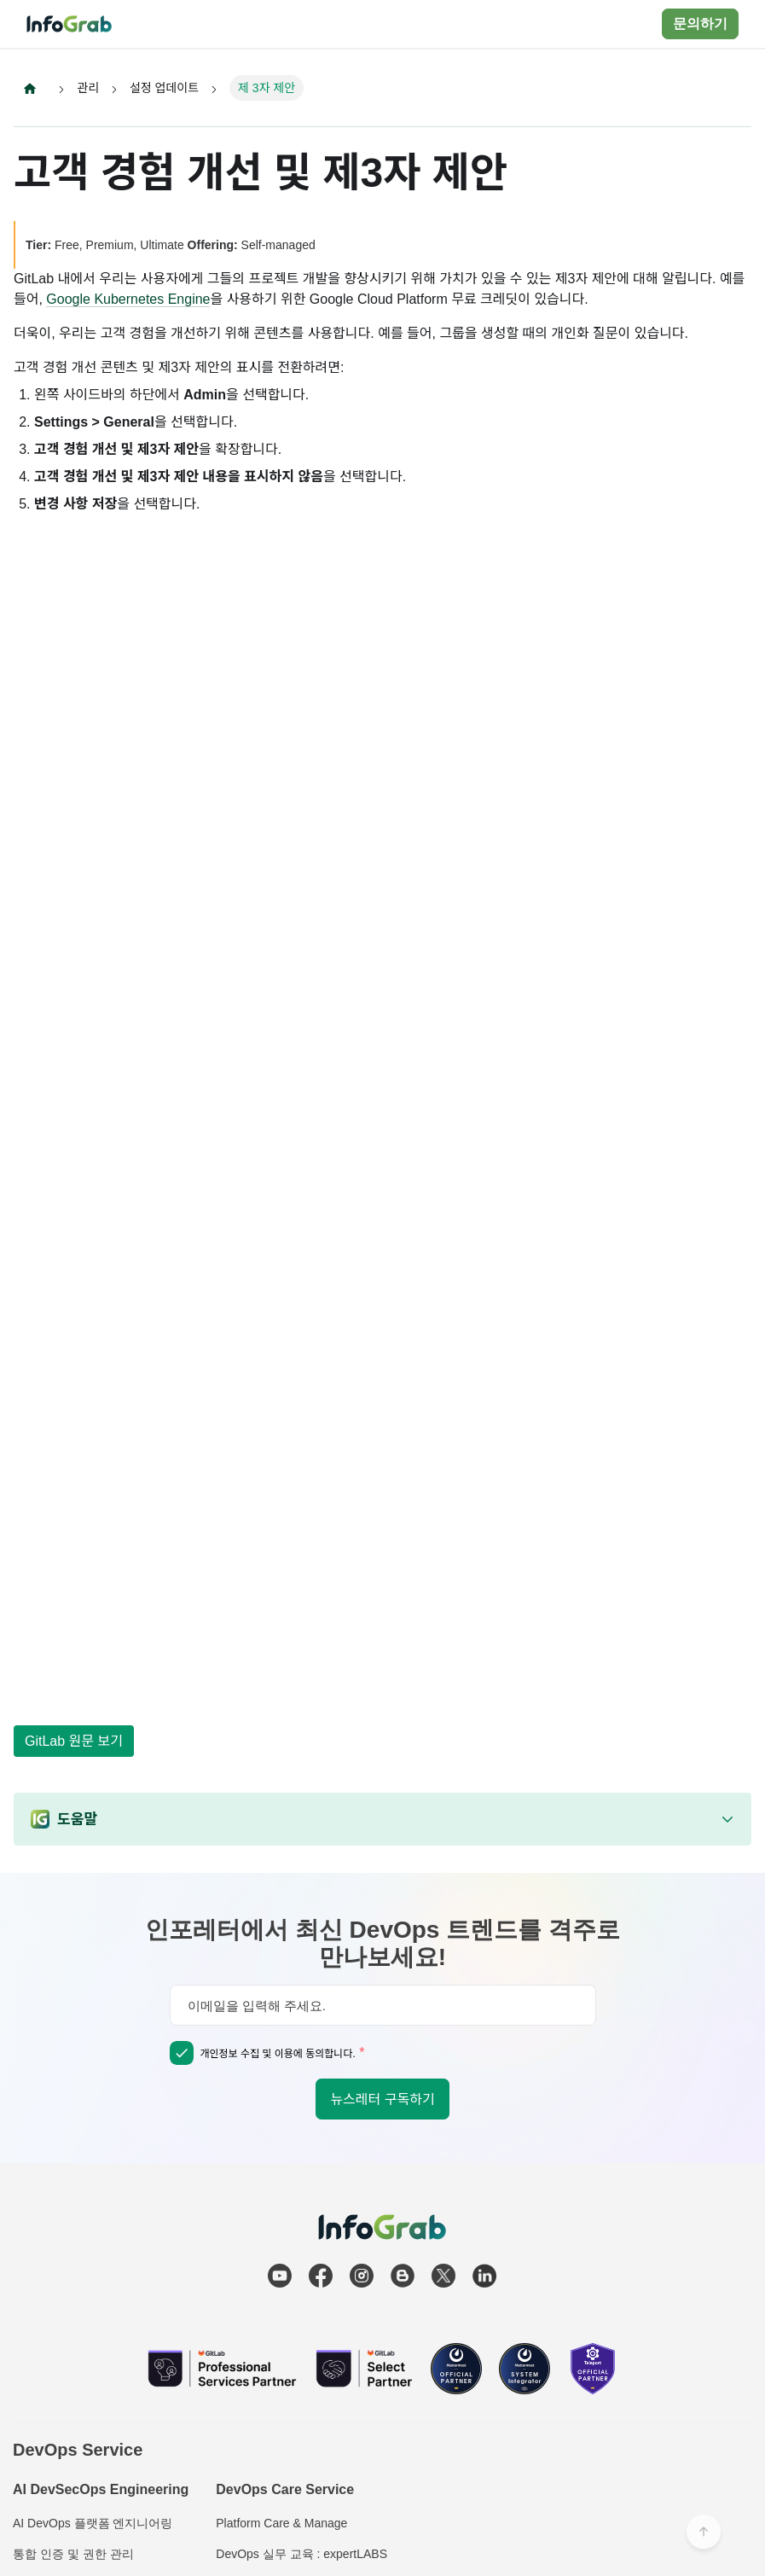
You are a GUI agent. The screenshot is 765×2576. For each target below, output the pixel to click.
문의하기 (700, 23)
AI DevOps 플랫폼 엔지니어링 (92, 2523)
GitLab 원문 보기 (74, 1741)
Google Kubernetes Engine (128, 299)
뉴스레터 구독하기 (382, 2099)
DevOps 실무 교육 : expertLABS (301, 2554)
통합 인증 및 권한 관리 (73, 2554)
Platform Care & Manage (281, 2523)
